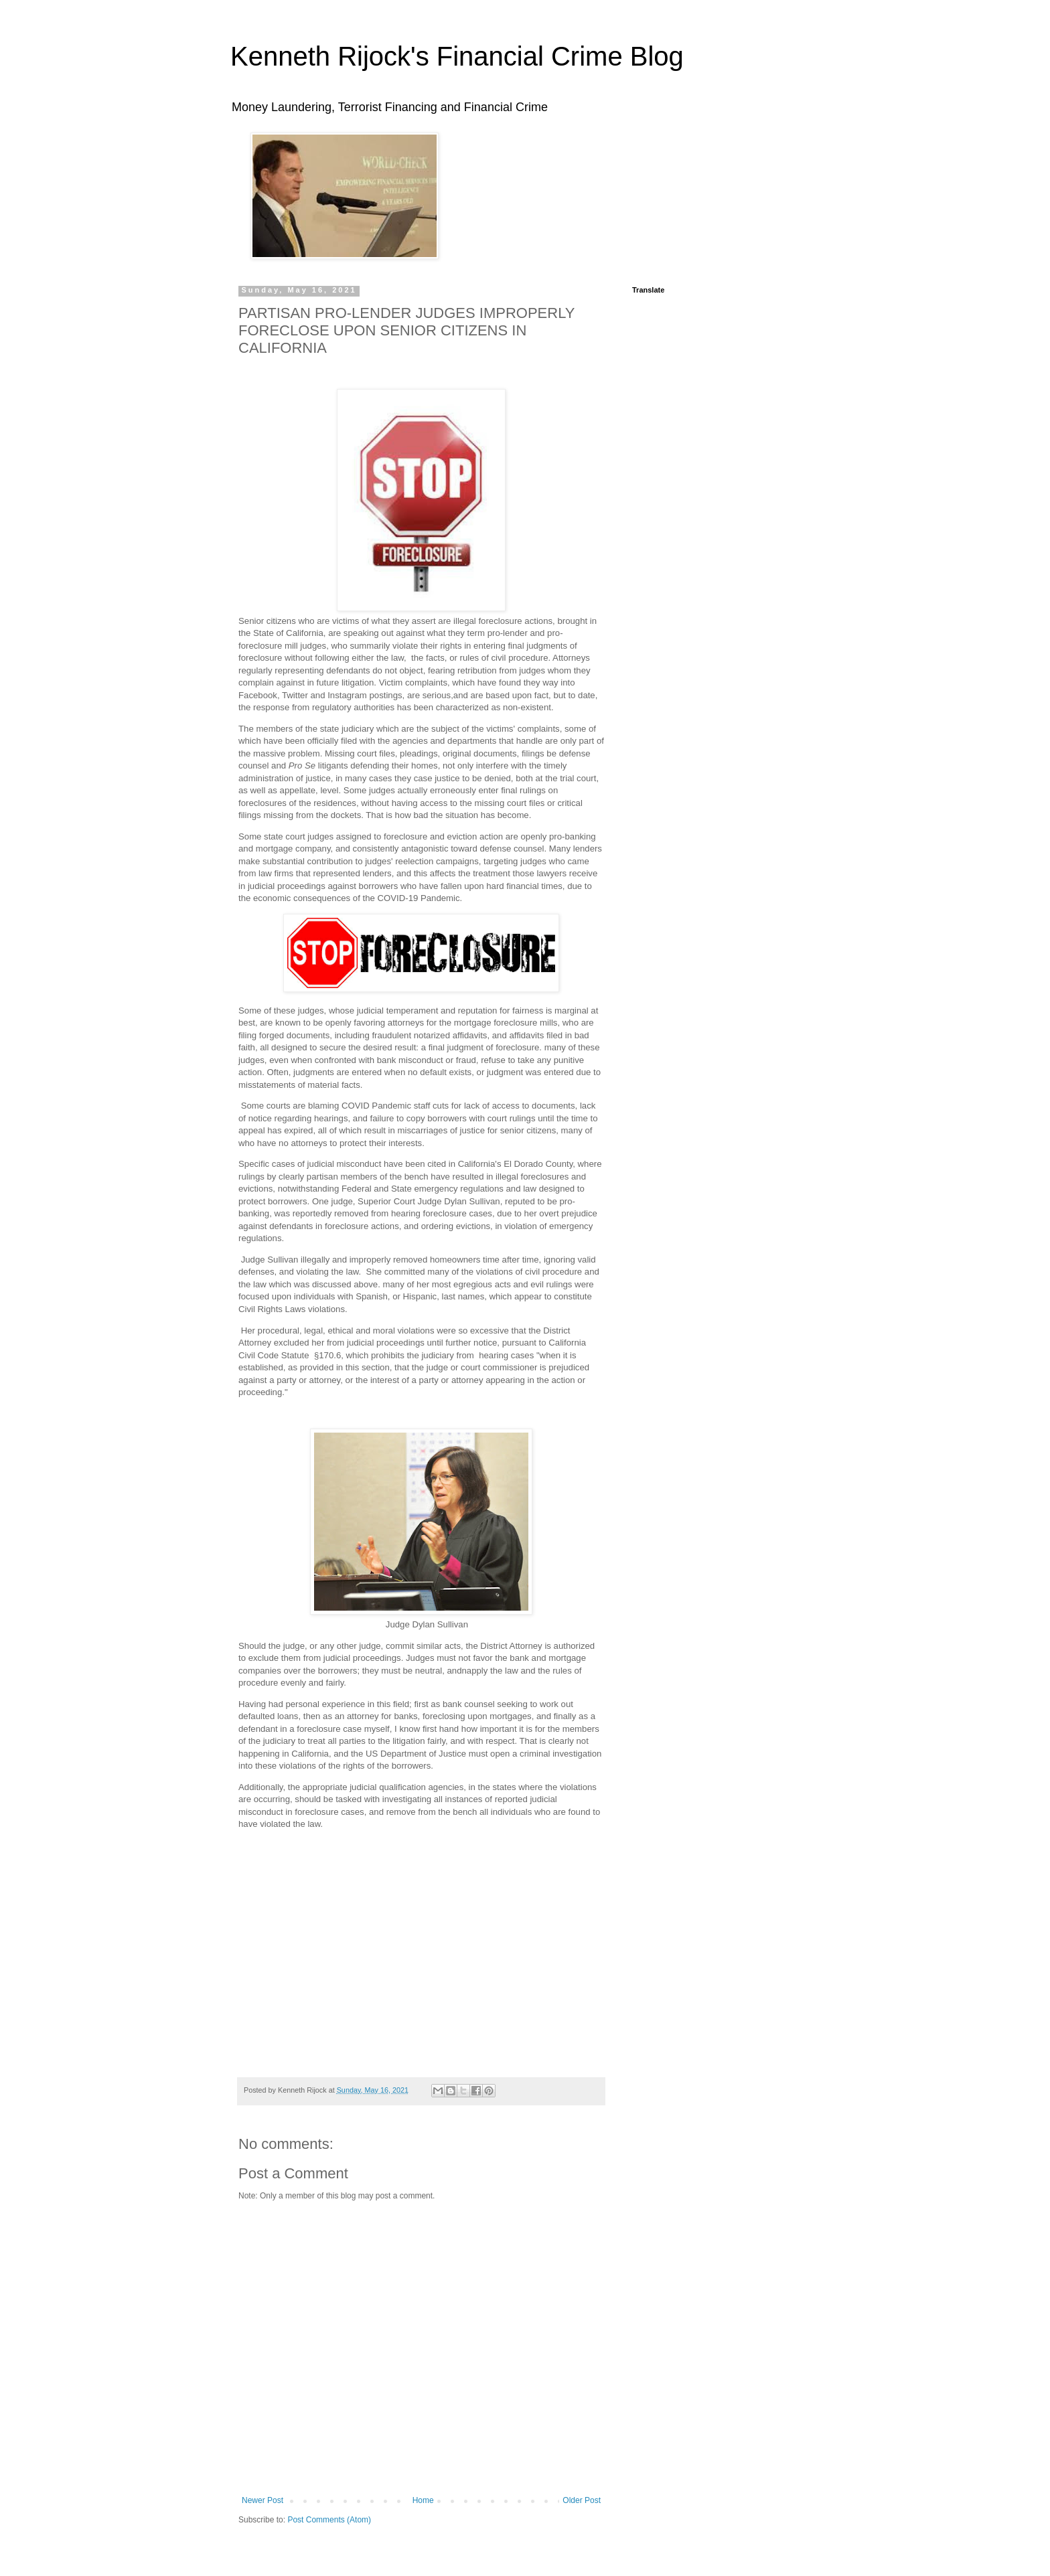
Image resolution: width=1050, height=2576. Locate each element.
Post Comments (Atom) (329, 2519)
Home (423, 2500)
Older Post (581, 2500)
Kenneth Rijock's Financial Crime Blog (457, 56)
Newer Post (262, 2500)
